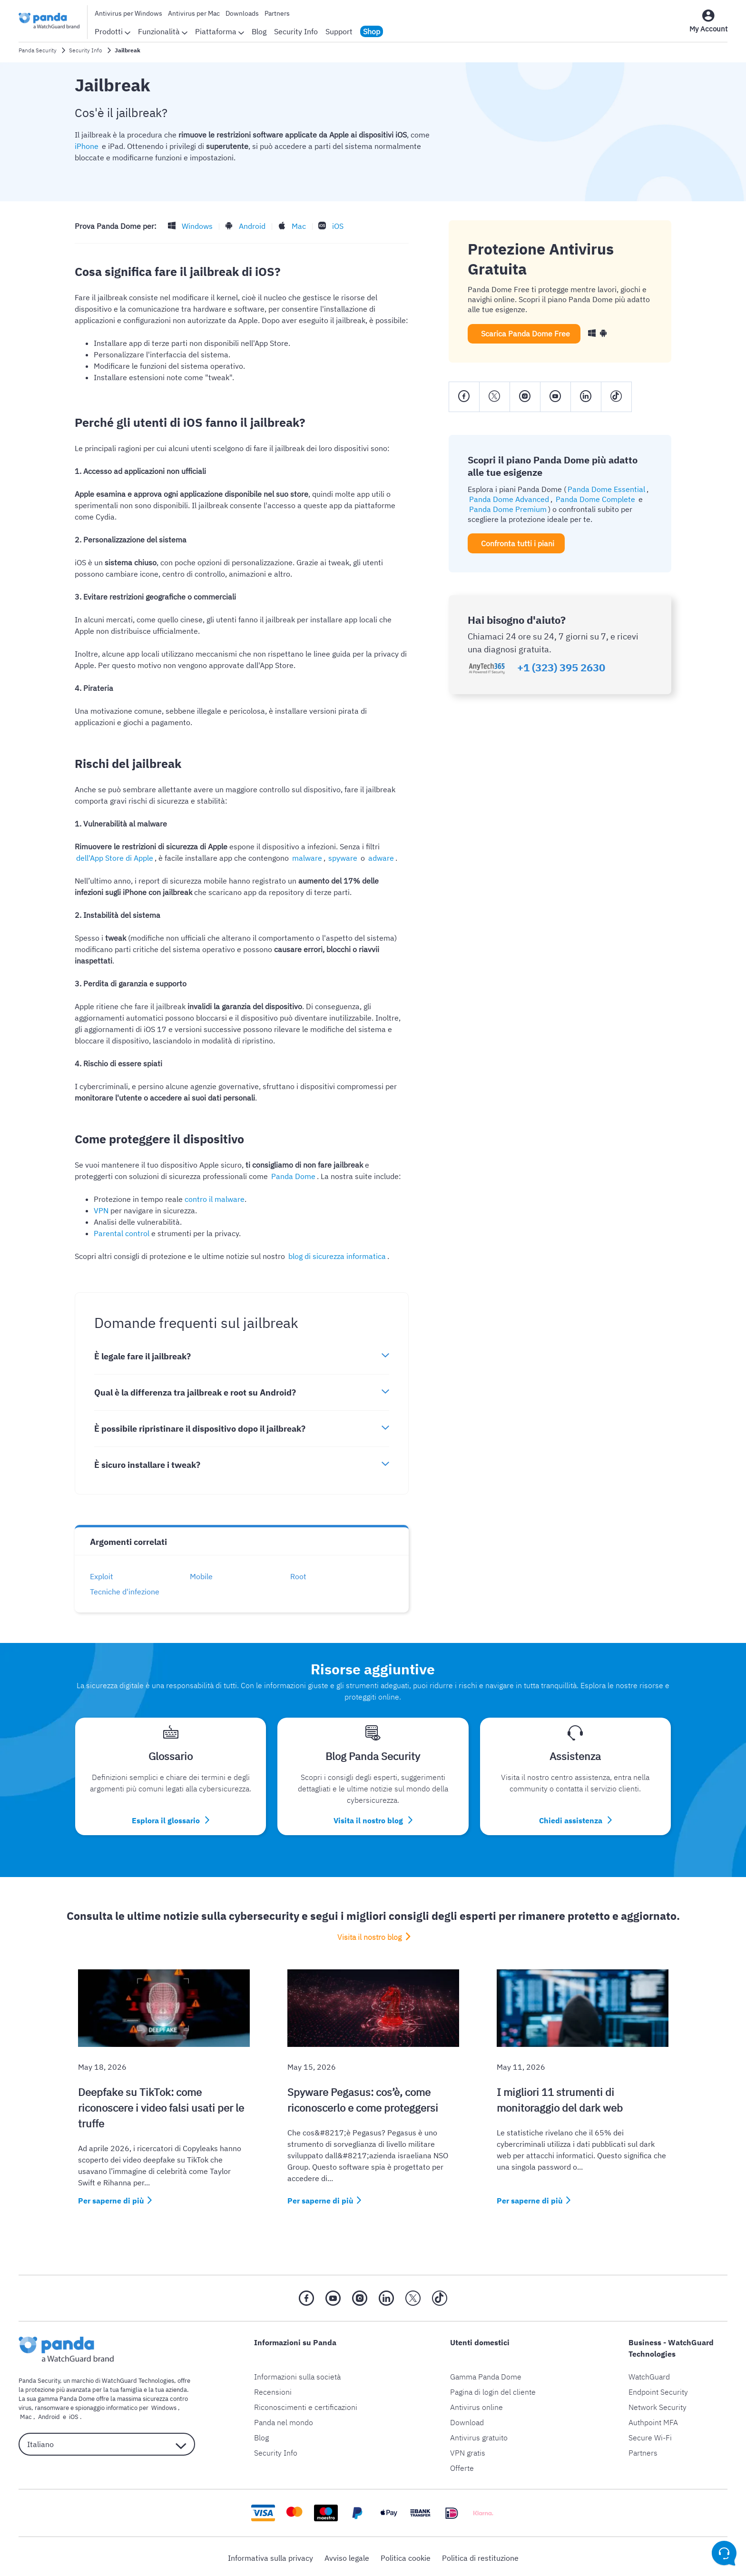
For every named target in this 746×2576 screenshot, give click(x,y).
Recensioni (273, 2389)
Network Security (657, 2404)
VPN (101, 1210)
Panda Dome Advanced (508, 499)
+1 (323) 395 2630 (561, 668)
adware (342, 858)
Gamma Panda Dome (485, 2374)
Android (249, 226)
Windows (195, 226)
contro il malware (215, 1199)
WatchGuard (649, 2374)
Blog (259, 31)
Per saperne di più (111, 2197)
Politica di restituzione (480, 2555)
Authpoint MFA (653, 2419)
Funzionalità (162, 31)
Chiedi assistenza (575, 1819)
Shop (371, 31)
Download (467, 2419)
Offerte (462, 2465)
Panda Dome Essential (605, 489)
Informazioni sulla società (297, 2374)
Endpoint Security (658, 2389)
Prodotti (112, 31)
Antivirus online (476, 2404)
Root (302, 1576)
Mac (293, 226)
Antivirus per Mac (194, 13)
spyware (307, 858)
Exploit (105, 1576)
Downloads (242, 13)
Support (339, 31)
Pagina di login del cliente (493, 2389)
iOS (330, 226)
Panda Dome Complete (591, 499)
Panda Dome (292, 1176)
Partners (277, 13)
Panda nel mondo (283, 2419)
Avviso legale (346, 2555)
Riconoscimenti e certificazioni (305, 2404)
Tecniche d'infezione (128, 1591)
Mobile (205, 1576)
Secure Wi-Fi (650, 2434)
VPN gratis (467, 2450)
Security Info (296, 31)
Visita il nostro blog (373, 1819)
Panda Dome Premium (506, 509)
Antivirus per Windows (128, 13)
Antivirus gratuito (479, 2434)
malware (274, 858)
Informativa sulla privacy (270, 2555)
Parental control (121, 1233)
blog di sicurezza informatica (335, 1256)
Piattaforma (219, 31)
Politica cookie (406, 2555)
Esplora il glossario (170, 1819)
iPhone (86, 146)
